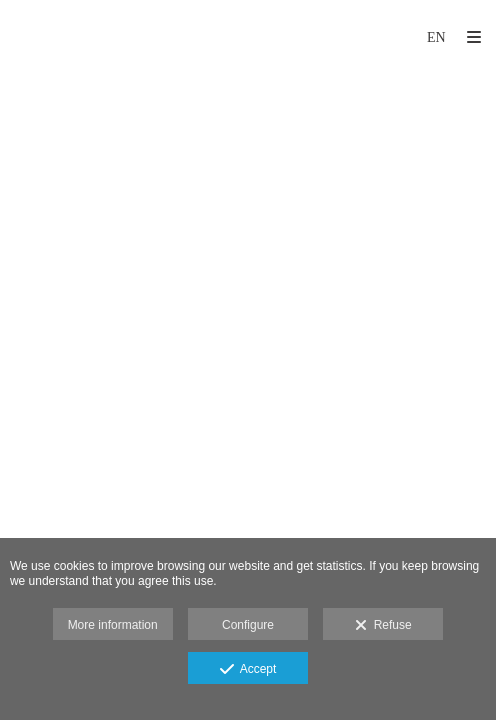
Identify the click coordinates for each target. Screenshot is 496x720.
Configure (248, 625)
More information (113, 625)
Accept (248, 670)
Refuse (383, 626)
